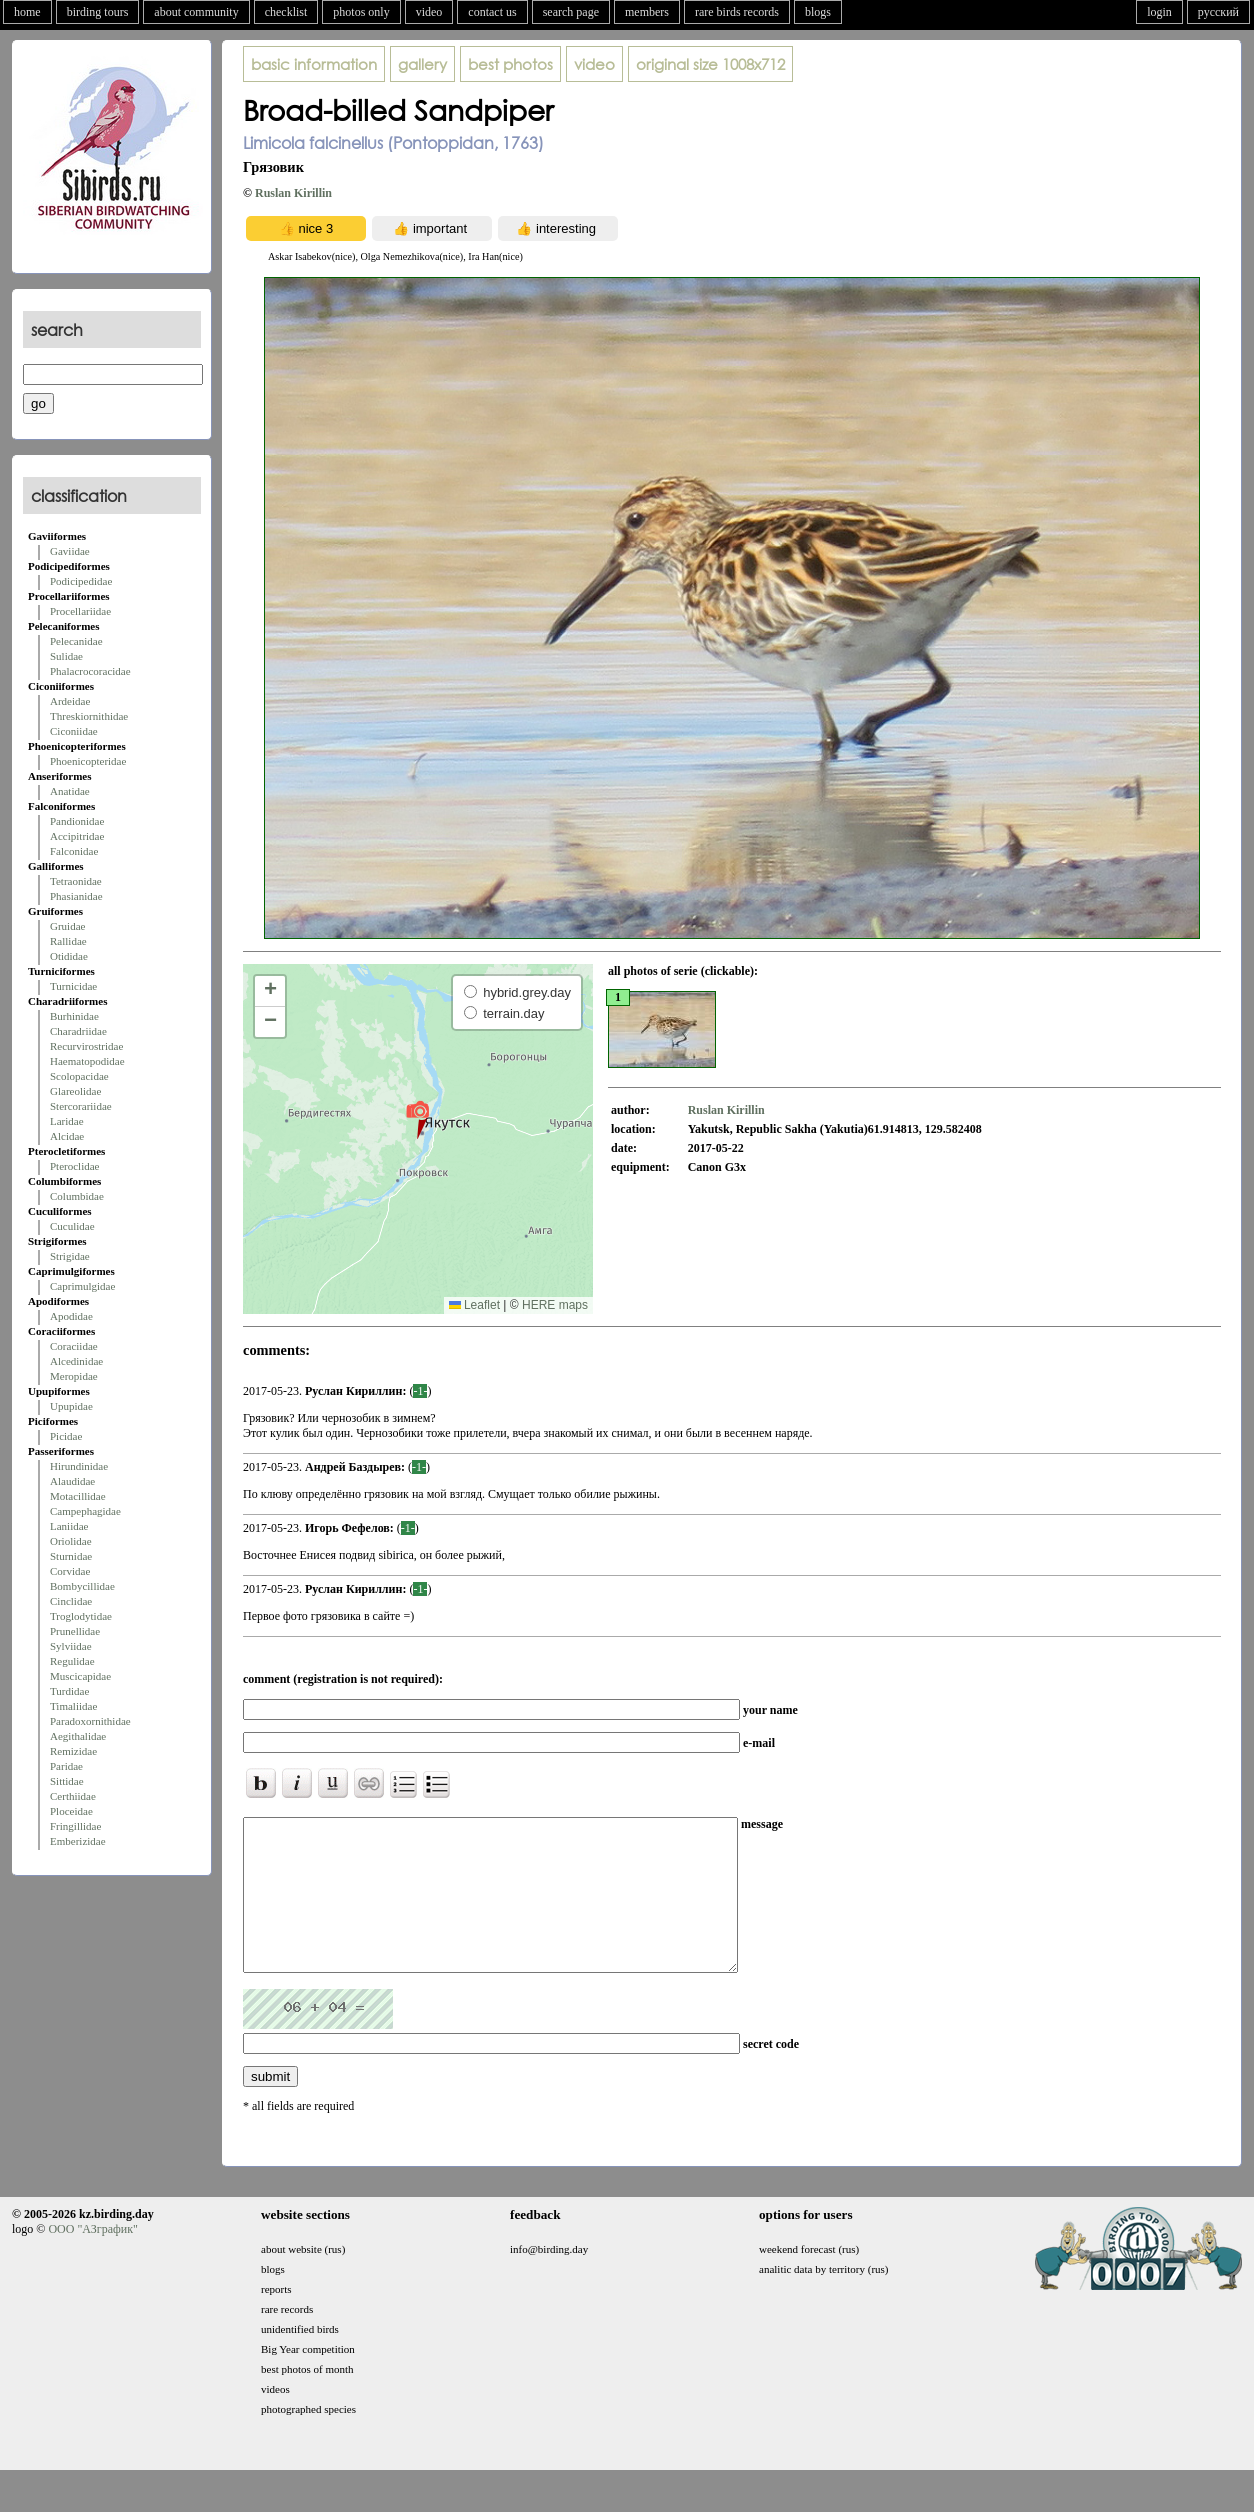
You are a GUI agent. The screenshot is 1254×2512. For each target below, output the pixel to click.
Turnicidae (73, 986)
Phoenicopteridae (88, 761)
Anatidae (70, 791)
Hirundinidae (79, 1466)
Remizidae (73, 1751)
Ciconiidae (74, 731)
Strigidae (70, 1256)
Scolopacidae (79, 1076)
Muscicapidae (80, 1676)
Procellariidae (80, 611)
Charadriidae (78, 1031)
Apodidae (71, 1316)
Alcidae (67, 1136)
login (1159, 12)
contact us (492, 12)
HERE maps (555, 1305)
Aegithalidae (78, 1736)
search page (571, 12)
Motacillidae (78, 1496)
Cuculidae (72, 1226)
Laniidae (69, 1526)
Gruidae (67, 926)
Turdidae (69, 1691)
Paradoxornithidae (90, 1721)
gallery (422, 64)
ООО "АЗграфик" (92, 2259)
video (429, 12)
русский (1218, 12)
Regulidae (72, 1661)
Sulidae (66, 656)
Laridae (67, 1121)
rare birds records (737, 12)
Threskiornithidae (89, 716)
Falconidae (74, 851)
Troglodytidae (81, 1616)
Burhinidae (74, 1016)
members (647, 12)
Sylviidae (71, 1646)
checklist (286, 12)
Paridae (66, 1766)
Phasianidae (76, 896)
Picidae (66, 1436)
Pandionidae (77, 821)
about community (196, 12)
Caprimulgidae (82, 1286)
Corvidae (70, 1571)
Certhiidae (73, 1796)
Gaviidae (70, 551)
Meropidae (74, 1376)
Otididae (69, 956)
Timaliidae (73, 1706)
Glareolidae (75, 1091)
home (27, 12)
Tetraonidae (76, 881)
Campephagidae (85, 1511)
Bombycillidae (82, 1586)
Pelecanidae (76, 641)
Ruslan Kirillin (293, 193)
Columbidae (77, 1196)
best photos (510, 64)
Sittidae (67, 1781)
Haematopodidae (87, 1061)
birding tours (98, 12)
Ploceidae (71, 1811)
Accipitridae (77, 836)
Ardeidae (70, 701)
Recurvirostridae (86, 1046)
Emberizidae (78, 1841)
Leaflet (474, 1305)
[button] (417, 1119)
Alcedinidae (76, 1361)
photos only (361, 12)
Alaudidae (72, 1481)
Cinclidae (71, 1601)
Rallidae (68, 941)
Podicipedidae (81, 581)
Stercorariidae (81, 1106)
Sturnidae (71, 1556)
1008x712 (710, 64)
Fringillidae (75, 1826)
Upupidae (71, 1406)
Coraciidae (74, 1346)
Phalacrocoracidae (90, 671)
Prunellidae (75, 1631)
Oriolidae (71, 1541)
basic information (314, 64)
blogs (818, 12)
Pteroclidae (74, 1166)
